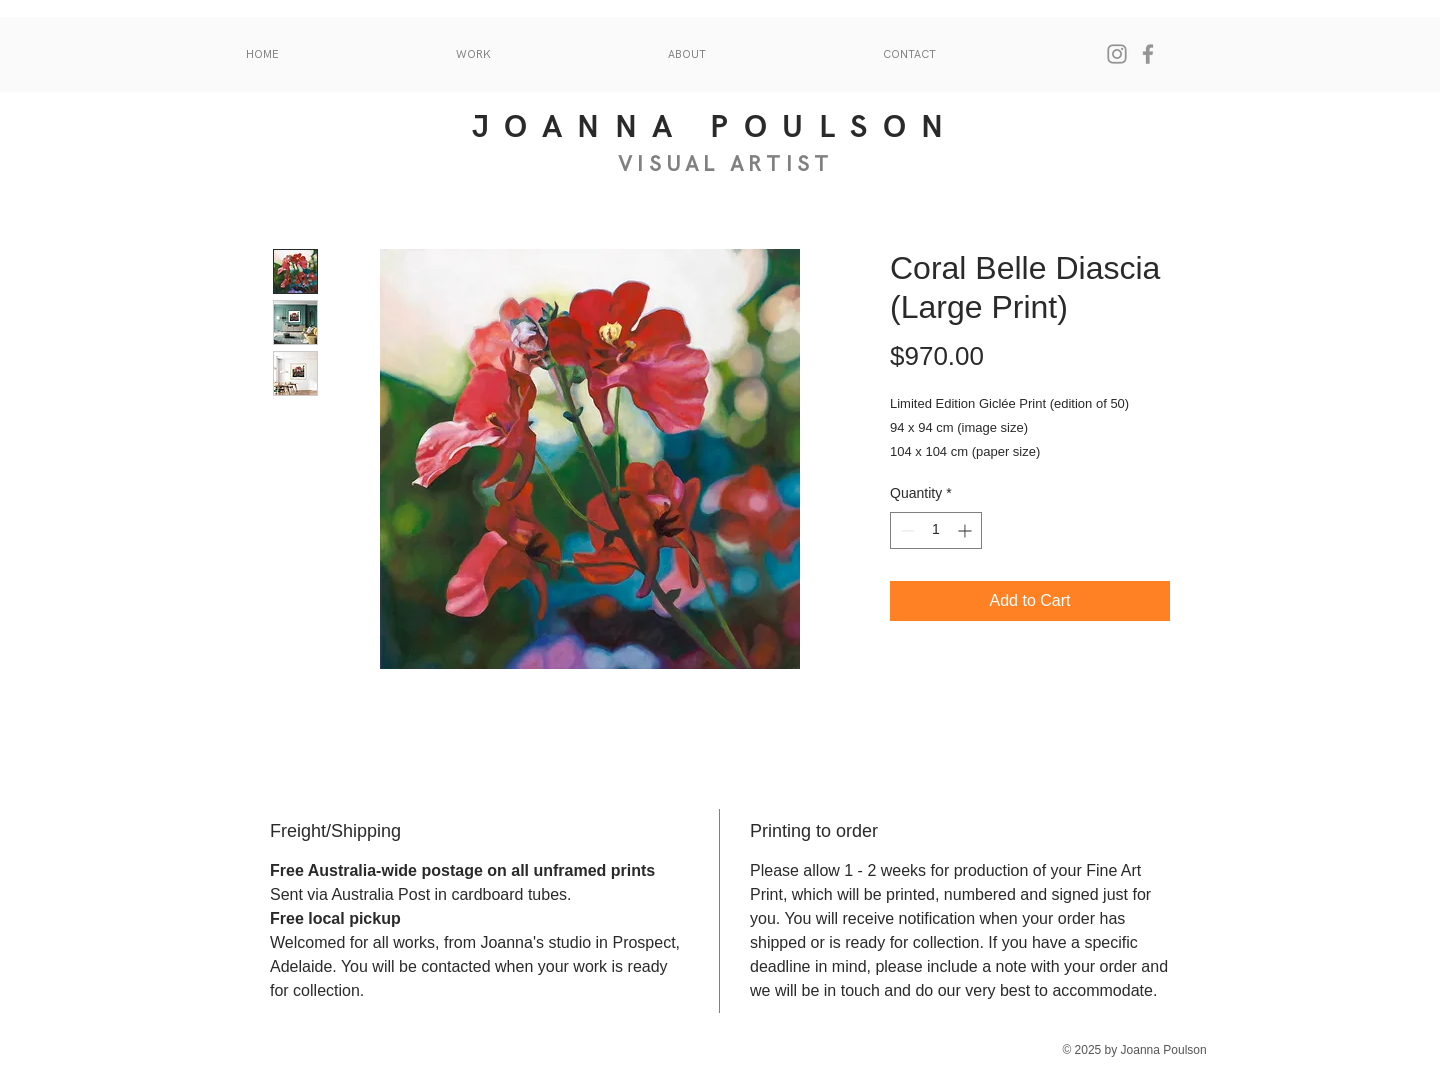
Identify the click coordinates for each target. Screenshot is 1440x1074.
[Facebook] (1148, 54)
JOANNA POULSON (715, 127)
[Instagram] (1117, 54)
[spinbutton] (936, 530)
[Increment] (966, 530)
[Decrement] (905, 530)
